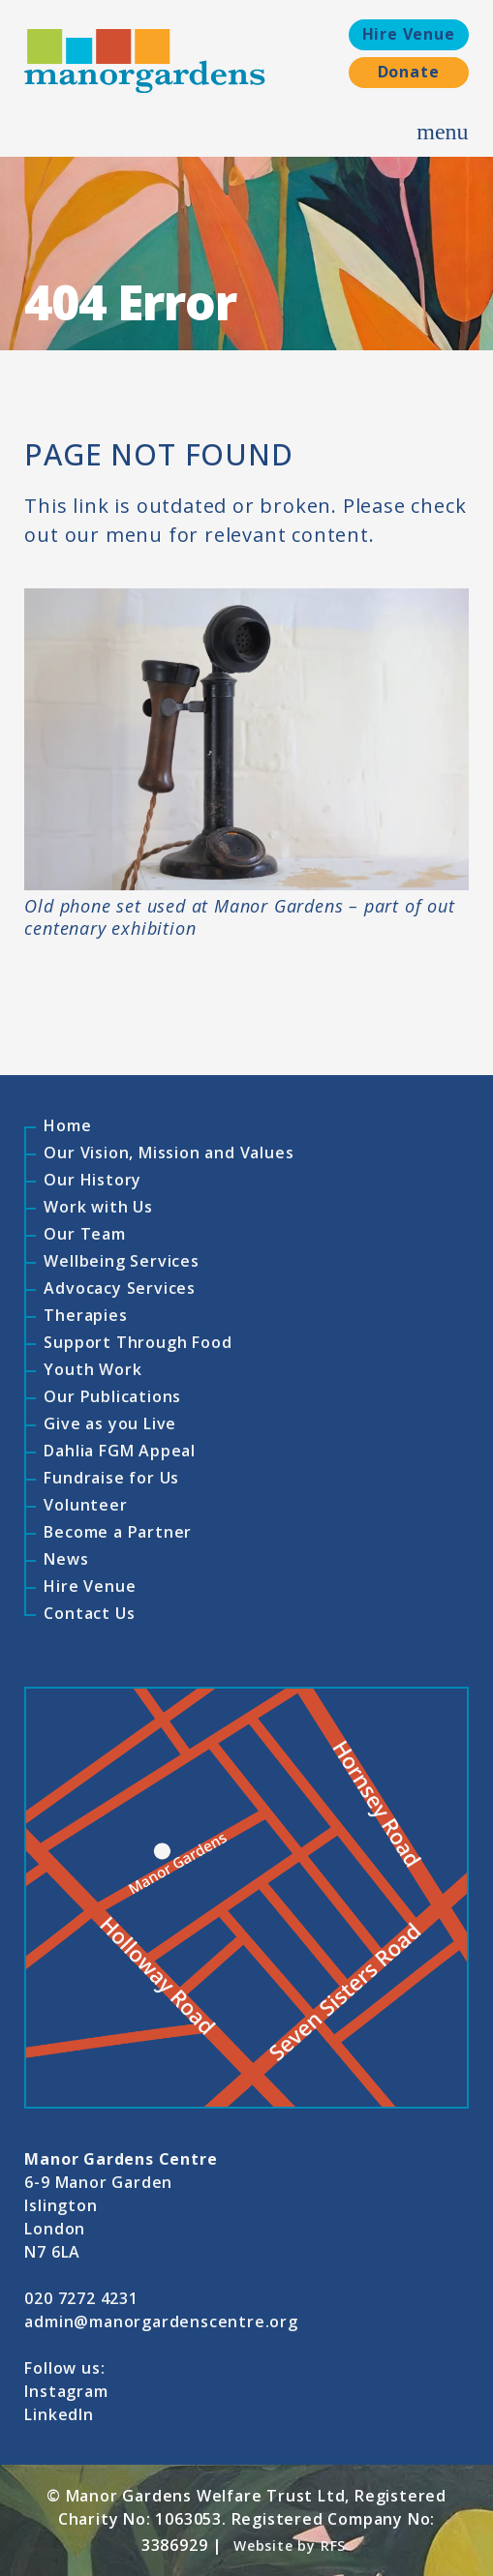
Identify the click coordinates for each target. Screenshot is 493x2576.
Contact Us (89, 1613)
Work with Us (98, 1206)
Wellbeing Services (121, 1261)
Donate (409, 71)
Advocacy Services (120, 1288)
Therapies (85, 1315)
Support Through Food (137, 1342)
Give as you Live (110, 1423)
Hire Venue (408, 34)
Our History (92, 1179)
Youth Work (92, 1369)
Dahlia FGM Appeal (120, 1450)
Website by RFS (289, 2545)
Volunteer (85, 1504)
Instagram (66, 2391)
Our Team (84, 1233)
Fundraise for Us (111, 1477)
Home (67, 1125)
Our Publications (112, 1396)
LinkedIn (58, 2414)
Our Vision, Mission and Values (168, 1152)
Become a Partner (118, 1532)
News (66, 1559)
